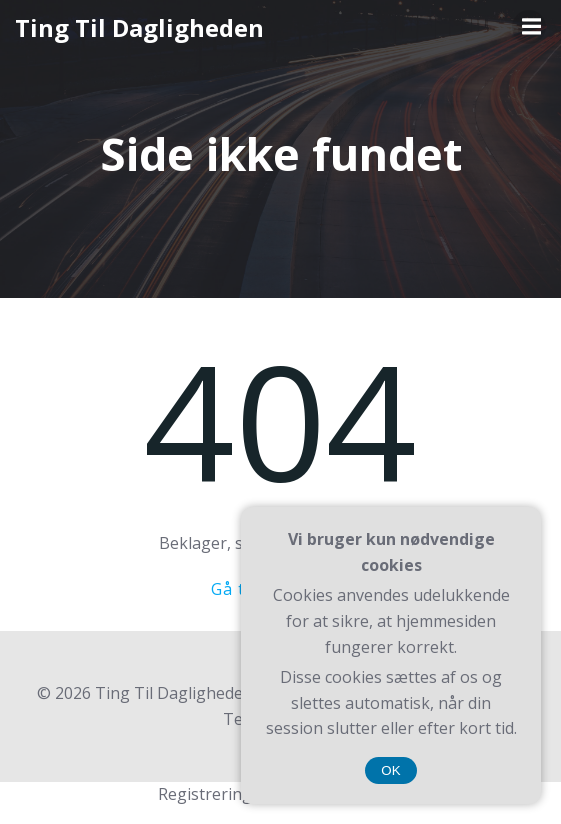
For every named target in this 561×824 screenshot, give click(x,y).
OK (390, 770)
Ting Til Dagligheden (139, 27)
